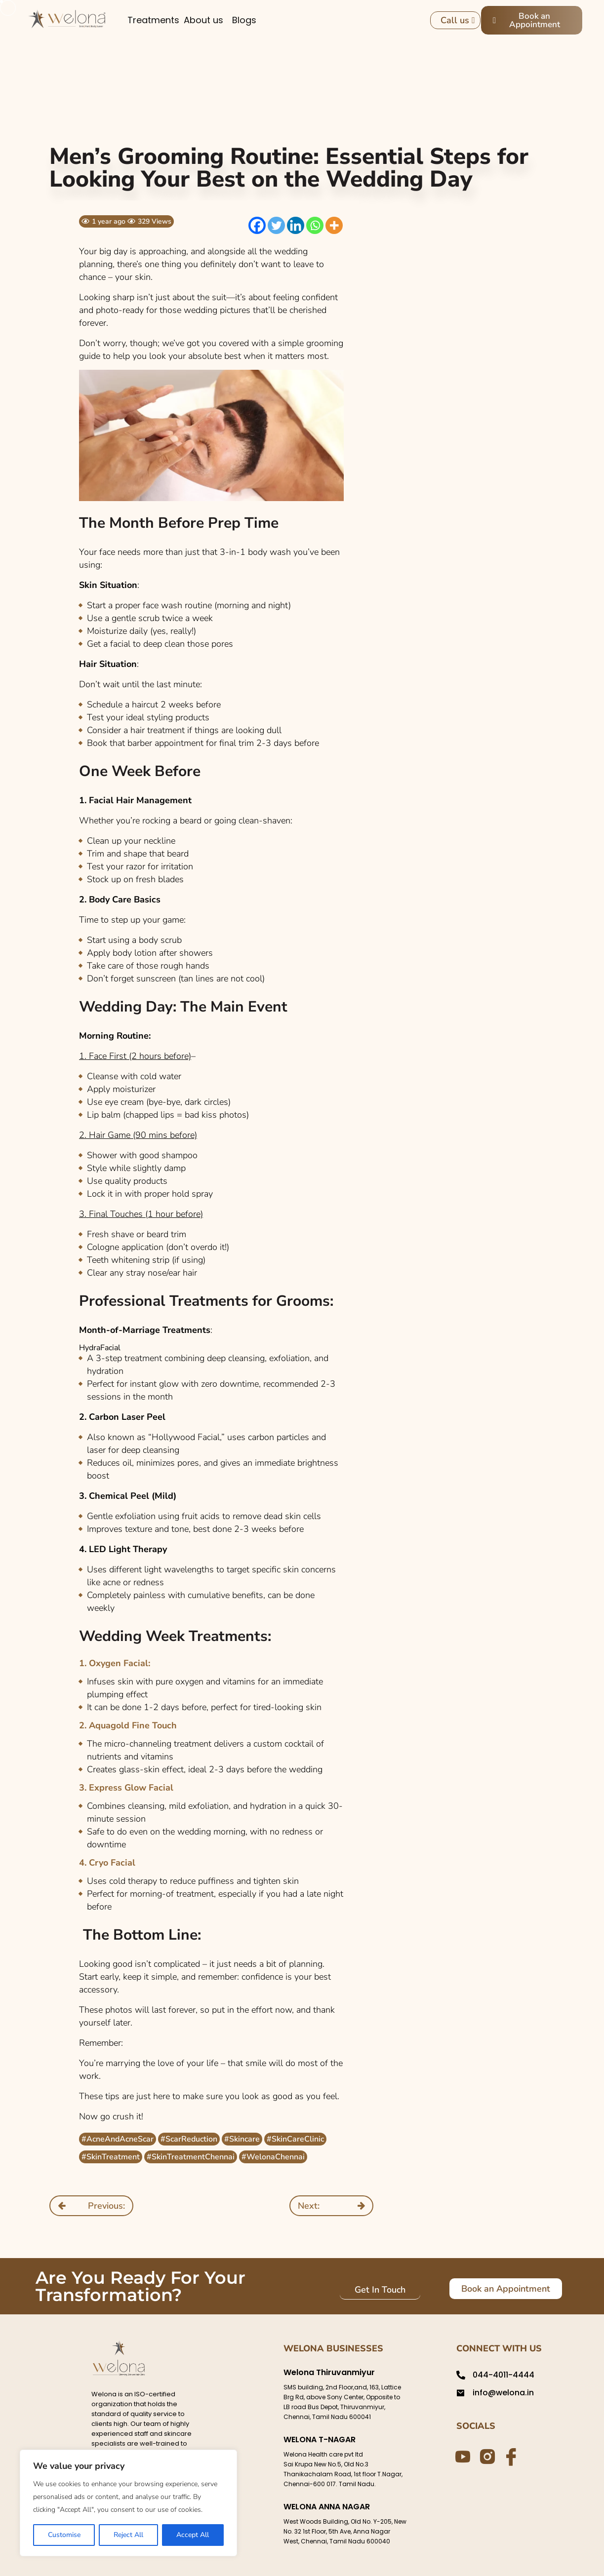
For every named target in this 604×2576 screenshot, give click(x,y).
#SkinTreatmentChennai (191, 2156)
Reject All (128, 2534)
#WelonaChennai (273, 2156)
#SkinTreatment (110, 2156)
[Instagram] (485, 2455)
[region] (128, 2503)
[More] (334, 225)
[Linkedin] (295, 225)
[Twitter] (276, 225)
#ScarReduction (189, 2139)
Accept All (192, 2534)
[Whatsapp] (314, 225)
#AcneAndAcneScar (117, 2139)
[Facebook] (257, 225)
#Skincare (242, 2139)
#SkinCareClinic (295, 2139)
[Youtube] (461, 2456)
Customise (64, 2534)
